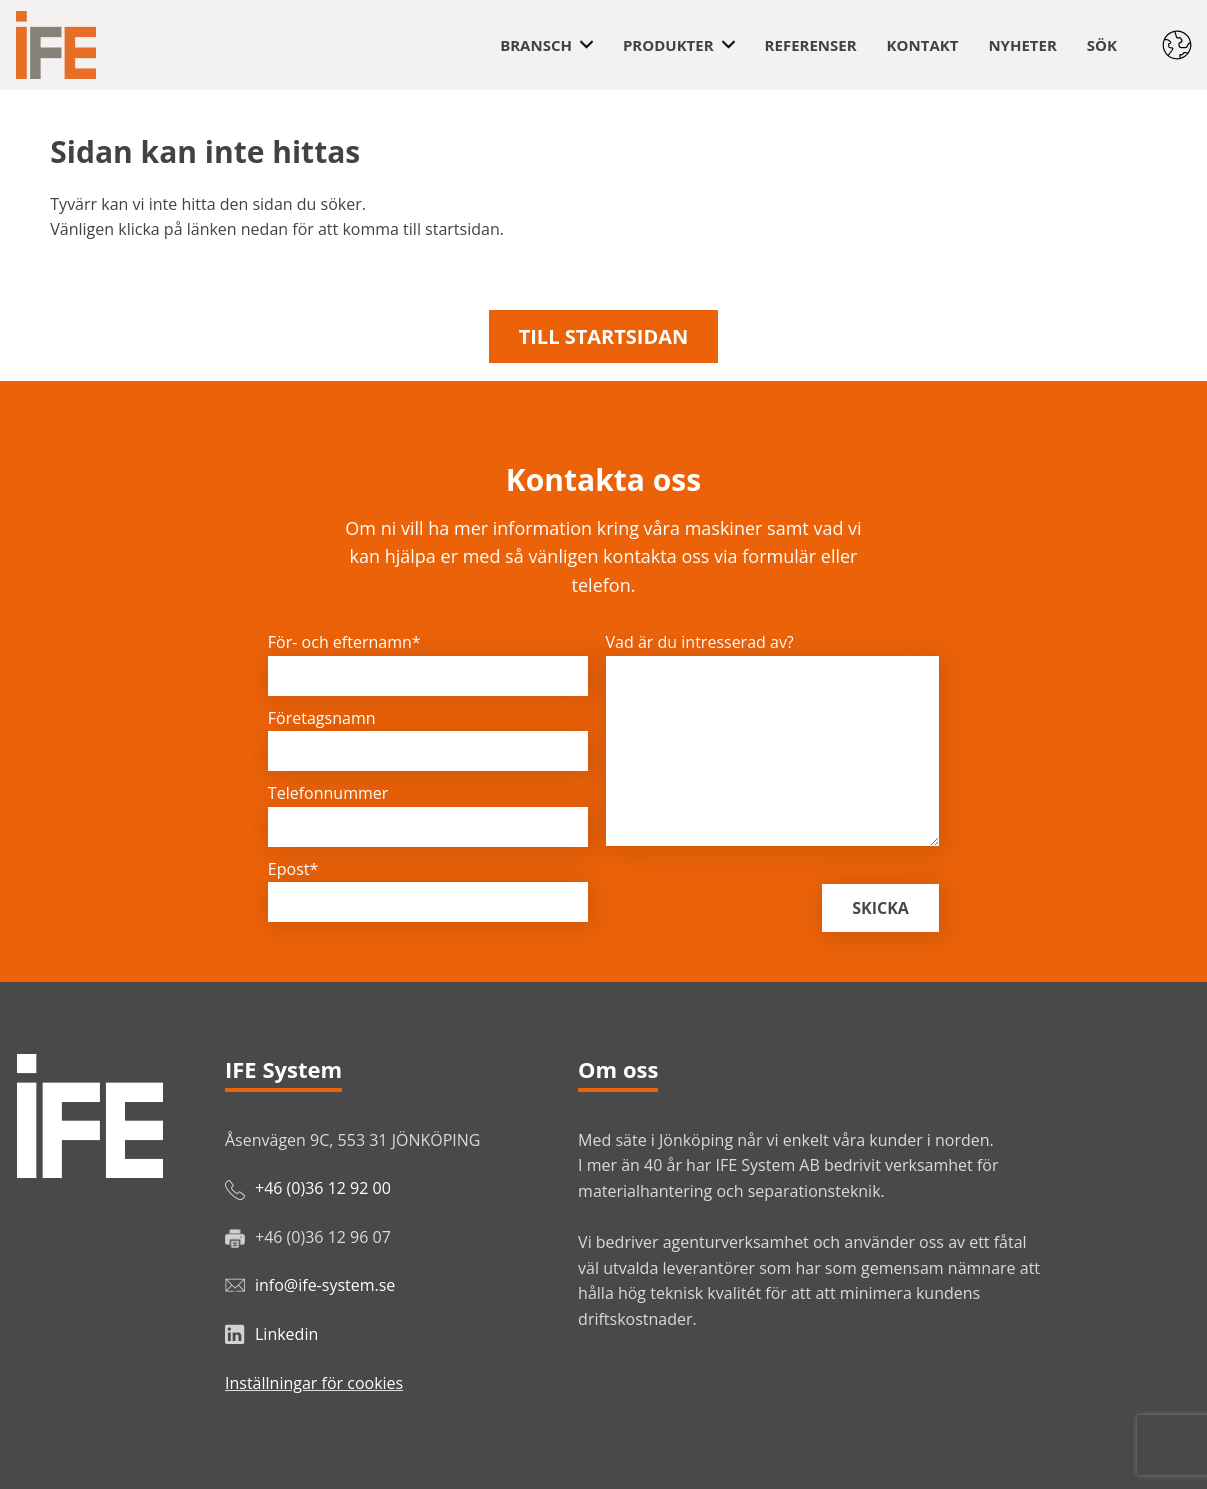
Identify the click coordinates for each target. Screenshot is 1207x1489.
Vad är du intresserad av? (700, 642)
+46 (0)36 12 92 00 (323, 1188)
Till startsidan (604, 336)
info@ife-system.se (325, 1285)
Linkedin (286, 1334)
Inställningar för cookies (314, 1383)
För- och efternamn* (344, 642)
